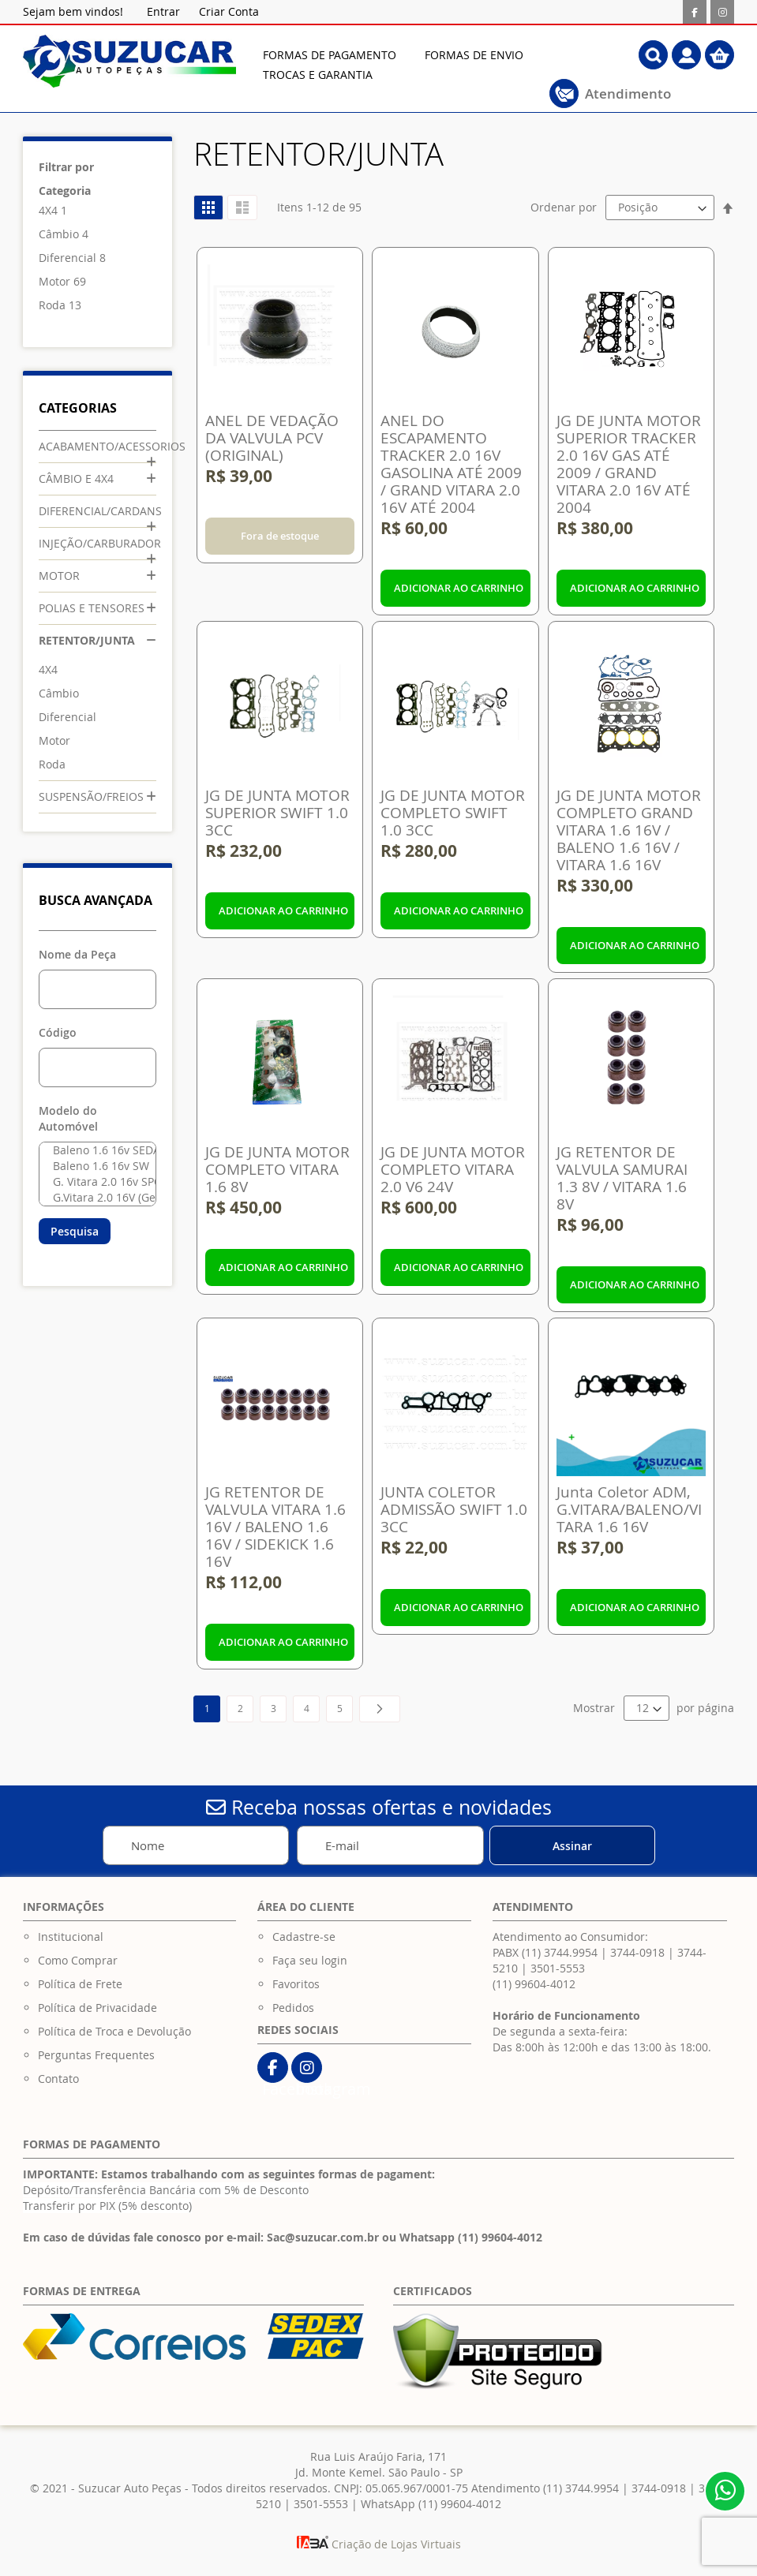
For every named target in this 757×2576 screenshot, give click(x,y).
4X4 (48, 210)
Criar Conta (229, 11)
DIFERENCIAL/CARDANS (100, 510)
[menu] (421, 64)
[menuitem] (329, 55)
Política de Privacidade (97, 2007)
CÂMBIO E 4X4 (76, 478)
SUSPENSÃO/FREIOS (91, 796)
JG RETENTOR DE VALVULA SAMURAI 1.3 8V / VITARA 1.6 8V (622, 1178)
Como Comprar (78, 1960)
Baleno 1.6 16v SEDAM (93, 1150)
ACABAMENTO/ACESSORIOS (112, 446)
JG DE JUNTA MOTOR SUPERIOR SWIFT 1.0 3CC (277, 812)
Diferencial (67, 257)
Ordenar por (563, 207)
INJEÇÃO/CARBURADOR (100, 543)
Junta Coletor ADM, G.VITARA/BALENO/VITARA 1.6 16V (629, 1509)
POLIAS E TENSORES (91, 607)
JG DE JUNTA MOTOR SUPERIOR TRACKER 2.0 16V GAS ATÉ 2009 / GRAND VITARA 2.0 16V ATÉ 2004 (629, 464)
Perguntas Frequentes (96, 2054)
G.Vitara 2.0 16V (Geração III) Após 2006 (93, 1198)
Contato (58, 2078)
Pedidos (293, 2007)
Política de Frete (80, 1983)
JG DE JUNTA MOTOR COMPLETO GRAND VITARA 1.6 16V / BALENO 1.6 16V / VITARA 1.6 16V (629, 830)
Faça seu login (309, 1960)
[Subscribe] (572, 1845)
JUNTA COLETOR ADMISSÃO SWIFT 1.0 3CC (453, 1509)
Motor (54, 281)
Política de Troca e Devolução (114, 2031)
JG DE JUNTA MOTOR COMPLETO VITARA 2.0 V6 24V (452, 1169)
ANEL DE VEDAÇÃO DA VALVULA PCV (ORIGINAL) (272, 437)
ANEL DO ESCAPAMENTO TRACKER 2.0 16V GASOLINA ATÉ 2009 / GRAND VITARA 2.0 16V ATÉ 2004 (451, 464)
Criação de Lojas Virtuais (379, 2544)
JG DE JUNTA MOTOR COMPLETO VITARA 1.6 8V (277, 1169)
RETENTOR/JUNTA (87, 640)
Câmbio (59, 233)
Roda (52, 304)
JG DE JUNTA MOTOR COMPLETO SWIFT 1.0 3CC (452, 812)
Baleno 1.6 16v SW (93, 1166)
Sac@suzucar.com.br (323, 2237)
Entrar (163, 11)
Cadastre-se (303, 1936)
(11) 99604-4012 (534, 1983)
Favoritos (296, 1983)
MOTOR (59, 575)
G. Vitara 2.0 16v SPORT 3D (93, 1182)
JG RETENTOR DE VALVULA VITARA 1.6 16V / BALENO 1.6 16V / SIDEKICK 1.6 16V (275, 1527)
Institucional (70, 1936)
